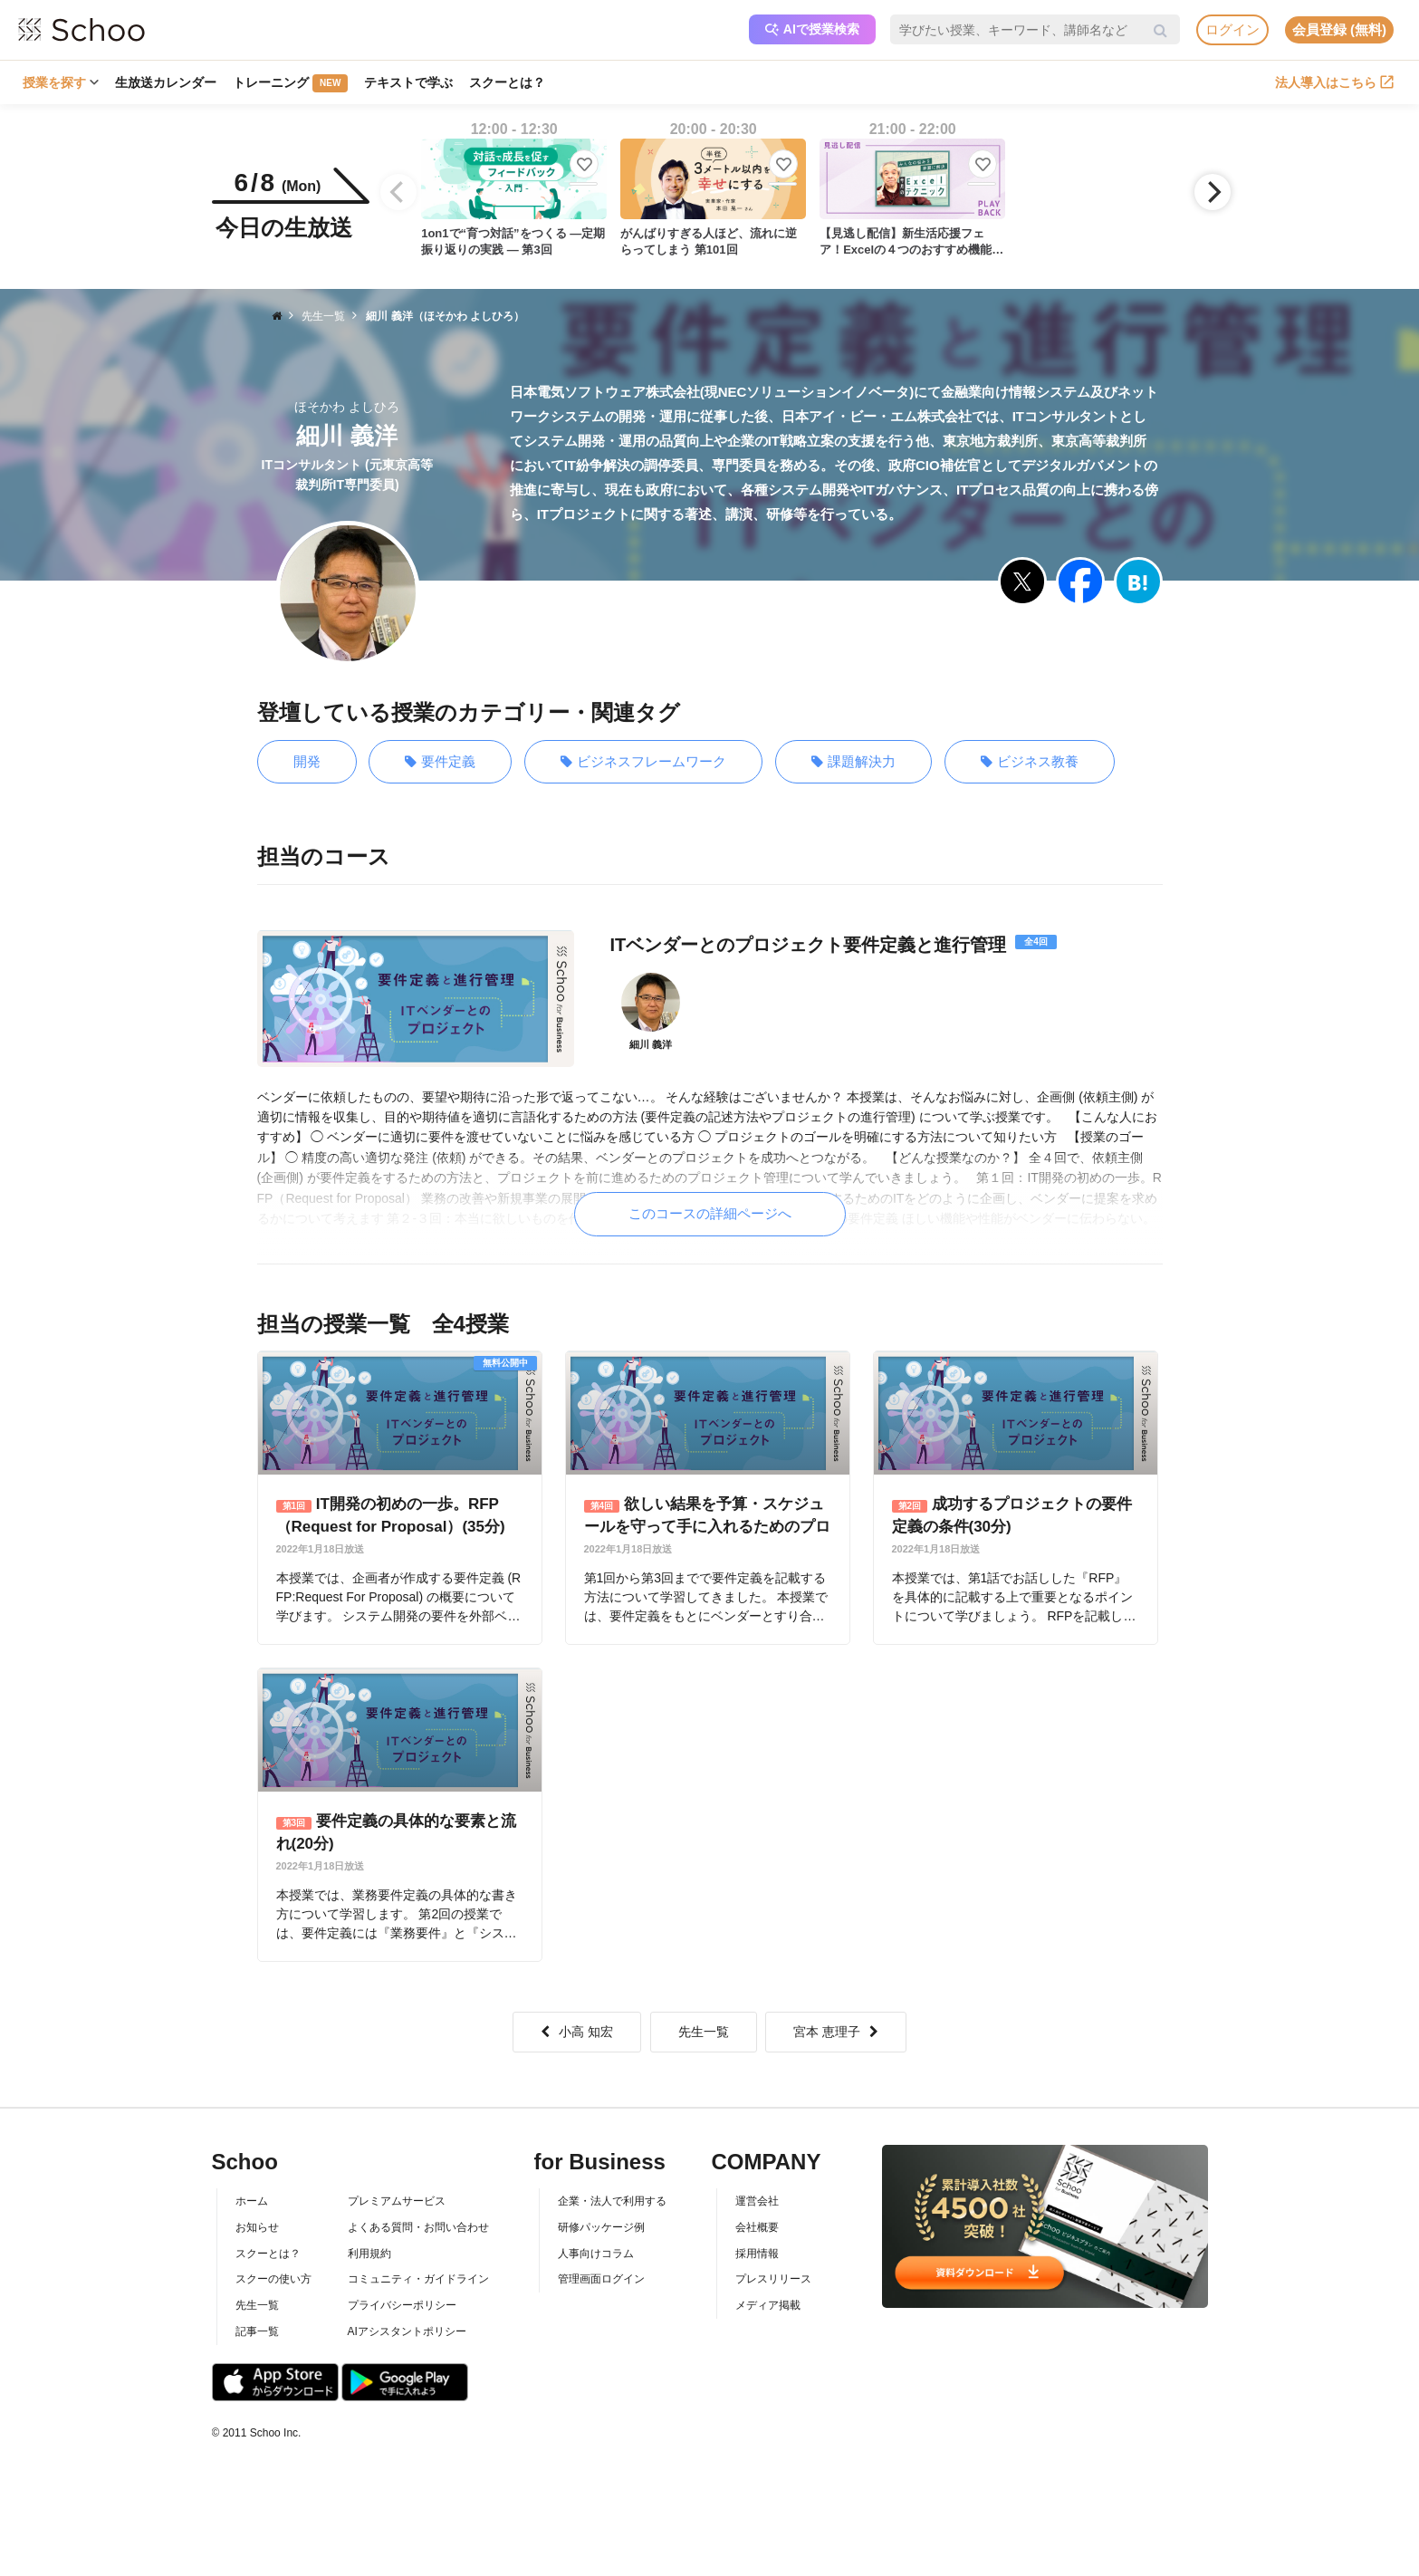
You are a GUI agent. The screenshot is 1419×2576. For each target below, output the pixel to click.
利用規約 (369, 2253)
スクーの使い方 (273, 2279)
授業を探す (61, 82)
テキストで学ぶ (408, 82)
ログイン (1232, 29)
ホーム (251, 2201)
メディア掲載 (768, 2305)
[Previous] (398, 192)
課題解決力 (853, 762)
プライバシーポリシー (402, 2305)
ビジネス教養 (1030, 762)
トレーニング (290, 83)
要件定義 (440, 762)
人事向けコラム (596, 2253)
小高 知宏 (577, 2032)
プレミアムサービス (397, 2201)
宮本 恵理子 (835, 2032)
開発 (307, 761)
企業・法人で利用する (612, 2201)
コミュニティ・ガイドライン (418, 2279)
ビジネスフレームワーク (643, 762)
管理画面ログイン (601, 2279)
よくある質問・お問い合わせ (418, 2227)
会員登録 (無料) (1339, 29)
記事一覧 (257, 2331)
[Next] (1212, 192)
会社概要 (757, 2227)
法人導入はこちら (1334, 82)
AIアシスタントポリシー (407, 2331)
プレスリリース (773, 2279)
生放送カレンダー (165, 82)
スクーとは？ (507, 82)
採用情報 (757, 2253)
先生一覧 (703, 2031)
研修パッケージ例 (601, 2227)
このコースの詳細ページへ (709, 1213)
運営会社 (757, 2201)
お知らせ (257, 2227)
